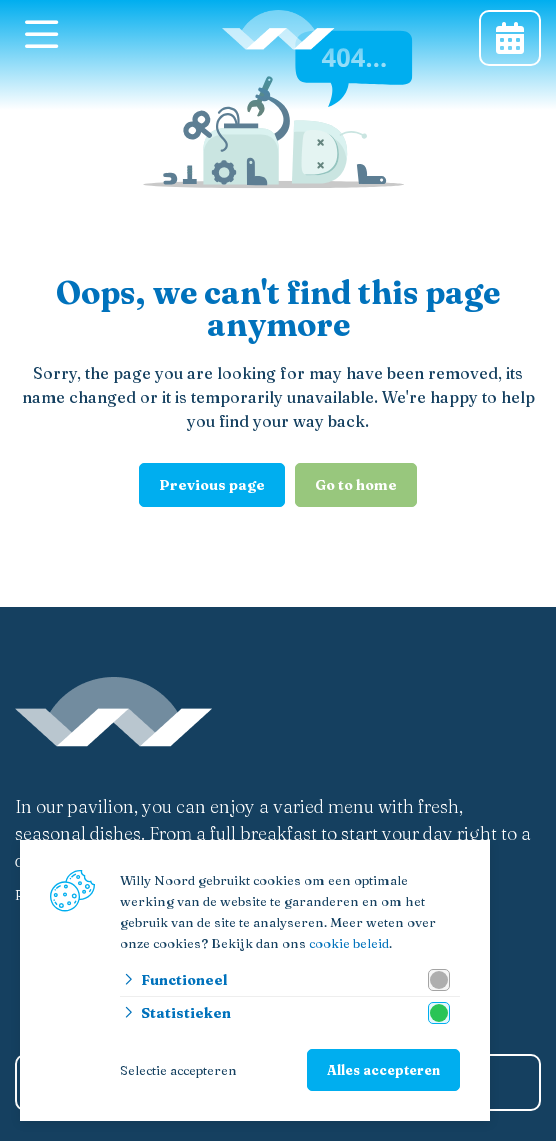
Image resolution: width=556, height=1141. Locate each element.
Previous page (212, 485)
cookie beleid (349, 943)
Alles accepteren (383, 1070)
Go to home (356, 485)
